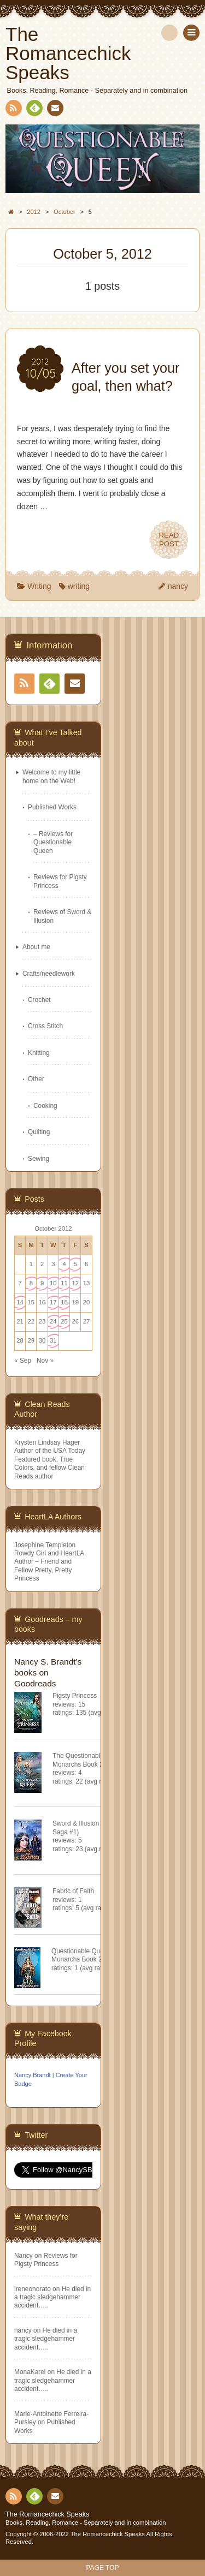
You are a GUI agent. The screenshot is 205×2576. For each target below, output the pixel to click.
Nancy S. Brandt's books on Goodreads (47, 1672)
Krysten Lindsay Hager (47, 1442)
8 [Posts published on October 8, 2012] (31, 1283)
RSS (12, 110)
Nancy (23, 2255)
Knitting (39, 1053)
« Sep (22, 1360)
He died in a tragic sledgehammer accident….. (52, 2297)
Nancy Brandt (32, 2075)
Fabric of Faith (73, 1891)
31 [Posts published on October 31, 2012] (53, 1340)
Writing (39, 586)
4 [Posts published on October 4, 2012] (64, 1264)
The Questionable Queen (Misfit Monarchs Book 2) (98, 1760)
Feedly (34, 109)
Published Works (52, 807)
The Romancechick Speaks (47, 2514)
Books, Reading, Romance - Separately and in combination (85, 2522)
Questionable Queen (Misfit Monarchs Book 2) (90, 1955)
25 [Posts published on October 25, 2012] (64, 1321)
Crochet (39, 1000)
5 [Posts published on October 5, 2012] (75, 1264)
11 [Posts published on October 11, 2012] (64, 1283)
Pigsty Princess (74, 1696)
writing (79, 586)
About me (36, 947)
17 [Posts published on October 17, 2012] (53, 1302)
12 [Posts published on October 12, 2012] (75, 1283)
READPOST (169, 540)
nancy (178, 586)
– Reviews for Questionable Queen (53, 842)
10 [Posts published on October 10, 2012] (53, 1283)
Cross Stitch (45, 1026)
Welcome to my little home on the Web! (51, 776)
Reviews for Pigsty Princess (46, 2260)
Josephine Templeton (44, 1545)
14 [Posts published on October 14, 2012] (20, 1302)
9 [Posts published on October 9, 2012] (42, 1283)
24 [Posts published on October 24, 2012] (53, 1321)
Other (36, 1079)
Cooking (45, 1106)
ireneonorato (32, 2289)
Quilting (39, 1132)
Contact (54, 109)
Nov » (45, 1360)
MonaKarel (30, 2372)
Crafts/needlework (48, 973)
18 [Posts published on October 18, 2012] (64, 1302)
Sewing (38, 1158)
